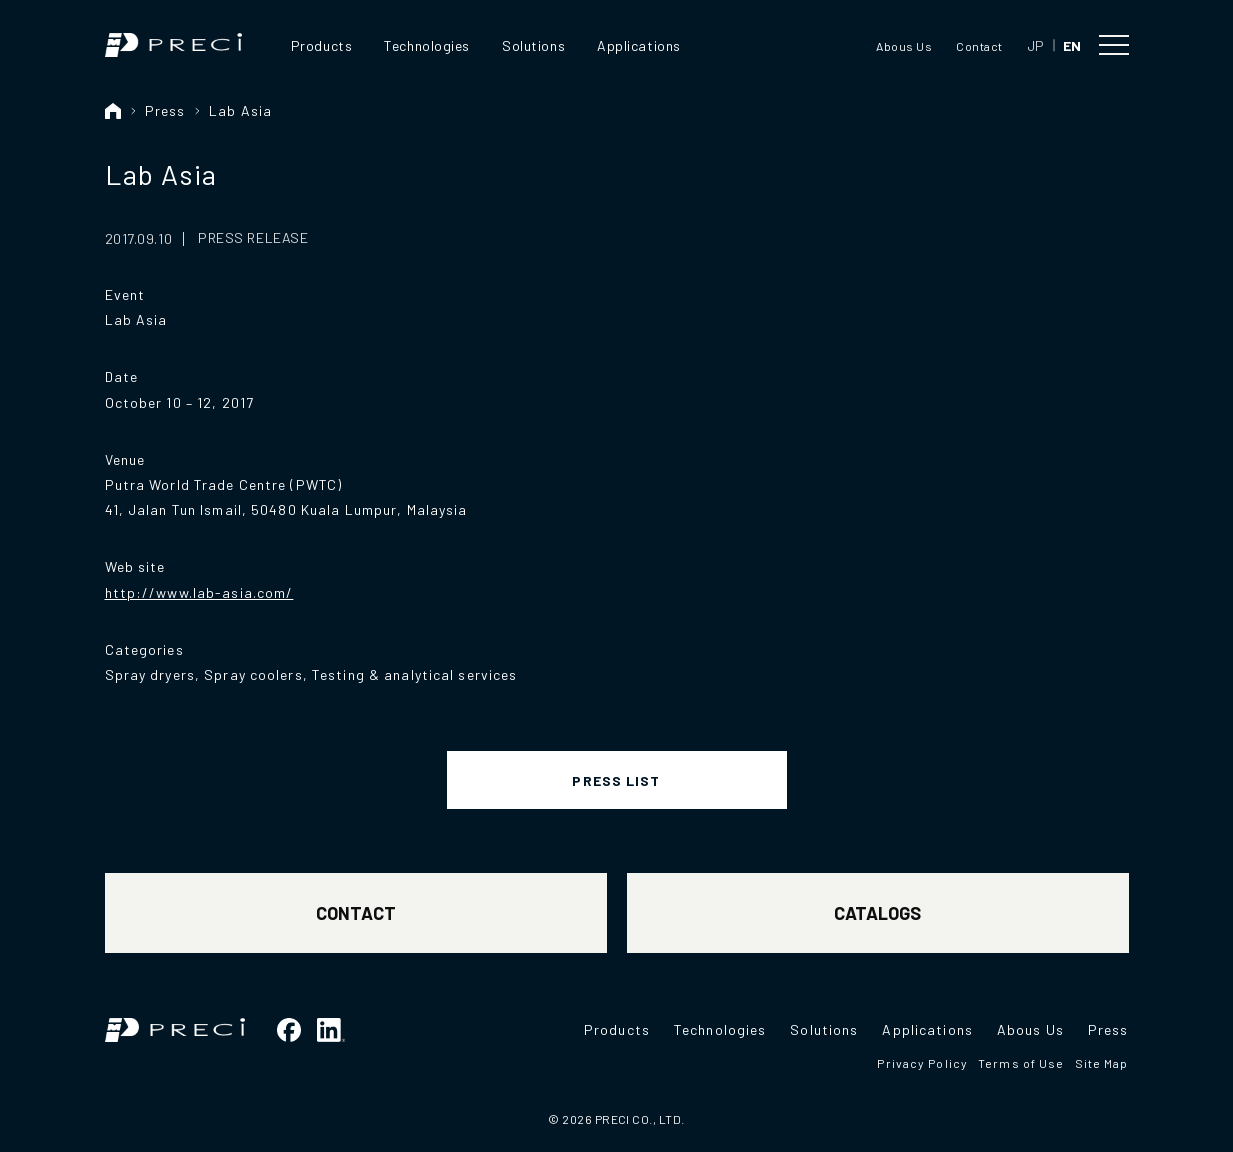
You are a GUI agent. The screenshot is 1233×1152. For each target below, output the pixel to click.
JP (1036, 45)
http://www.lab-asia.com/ (199, 592)
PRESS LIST (616, 780)
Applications (639, 45)
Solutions (533, 45)
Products (321, 45)
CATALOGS (877, 913)
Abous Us (904, 46)
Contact (979, 46)
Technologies (427, 45)
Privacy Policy (922, 1063)
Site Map (1102, 1063)
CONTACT (356, 913)
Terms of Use (1021, 1063)
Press (165, 110)
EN (1072, 45)
